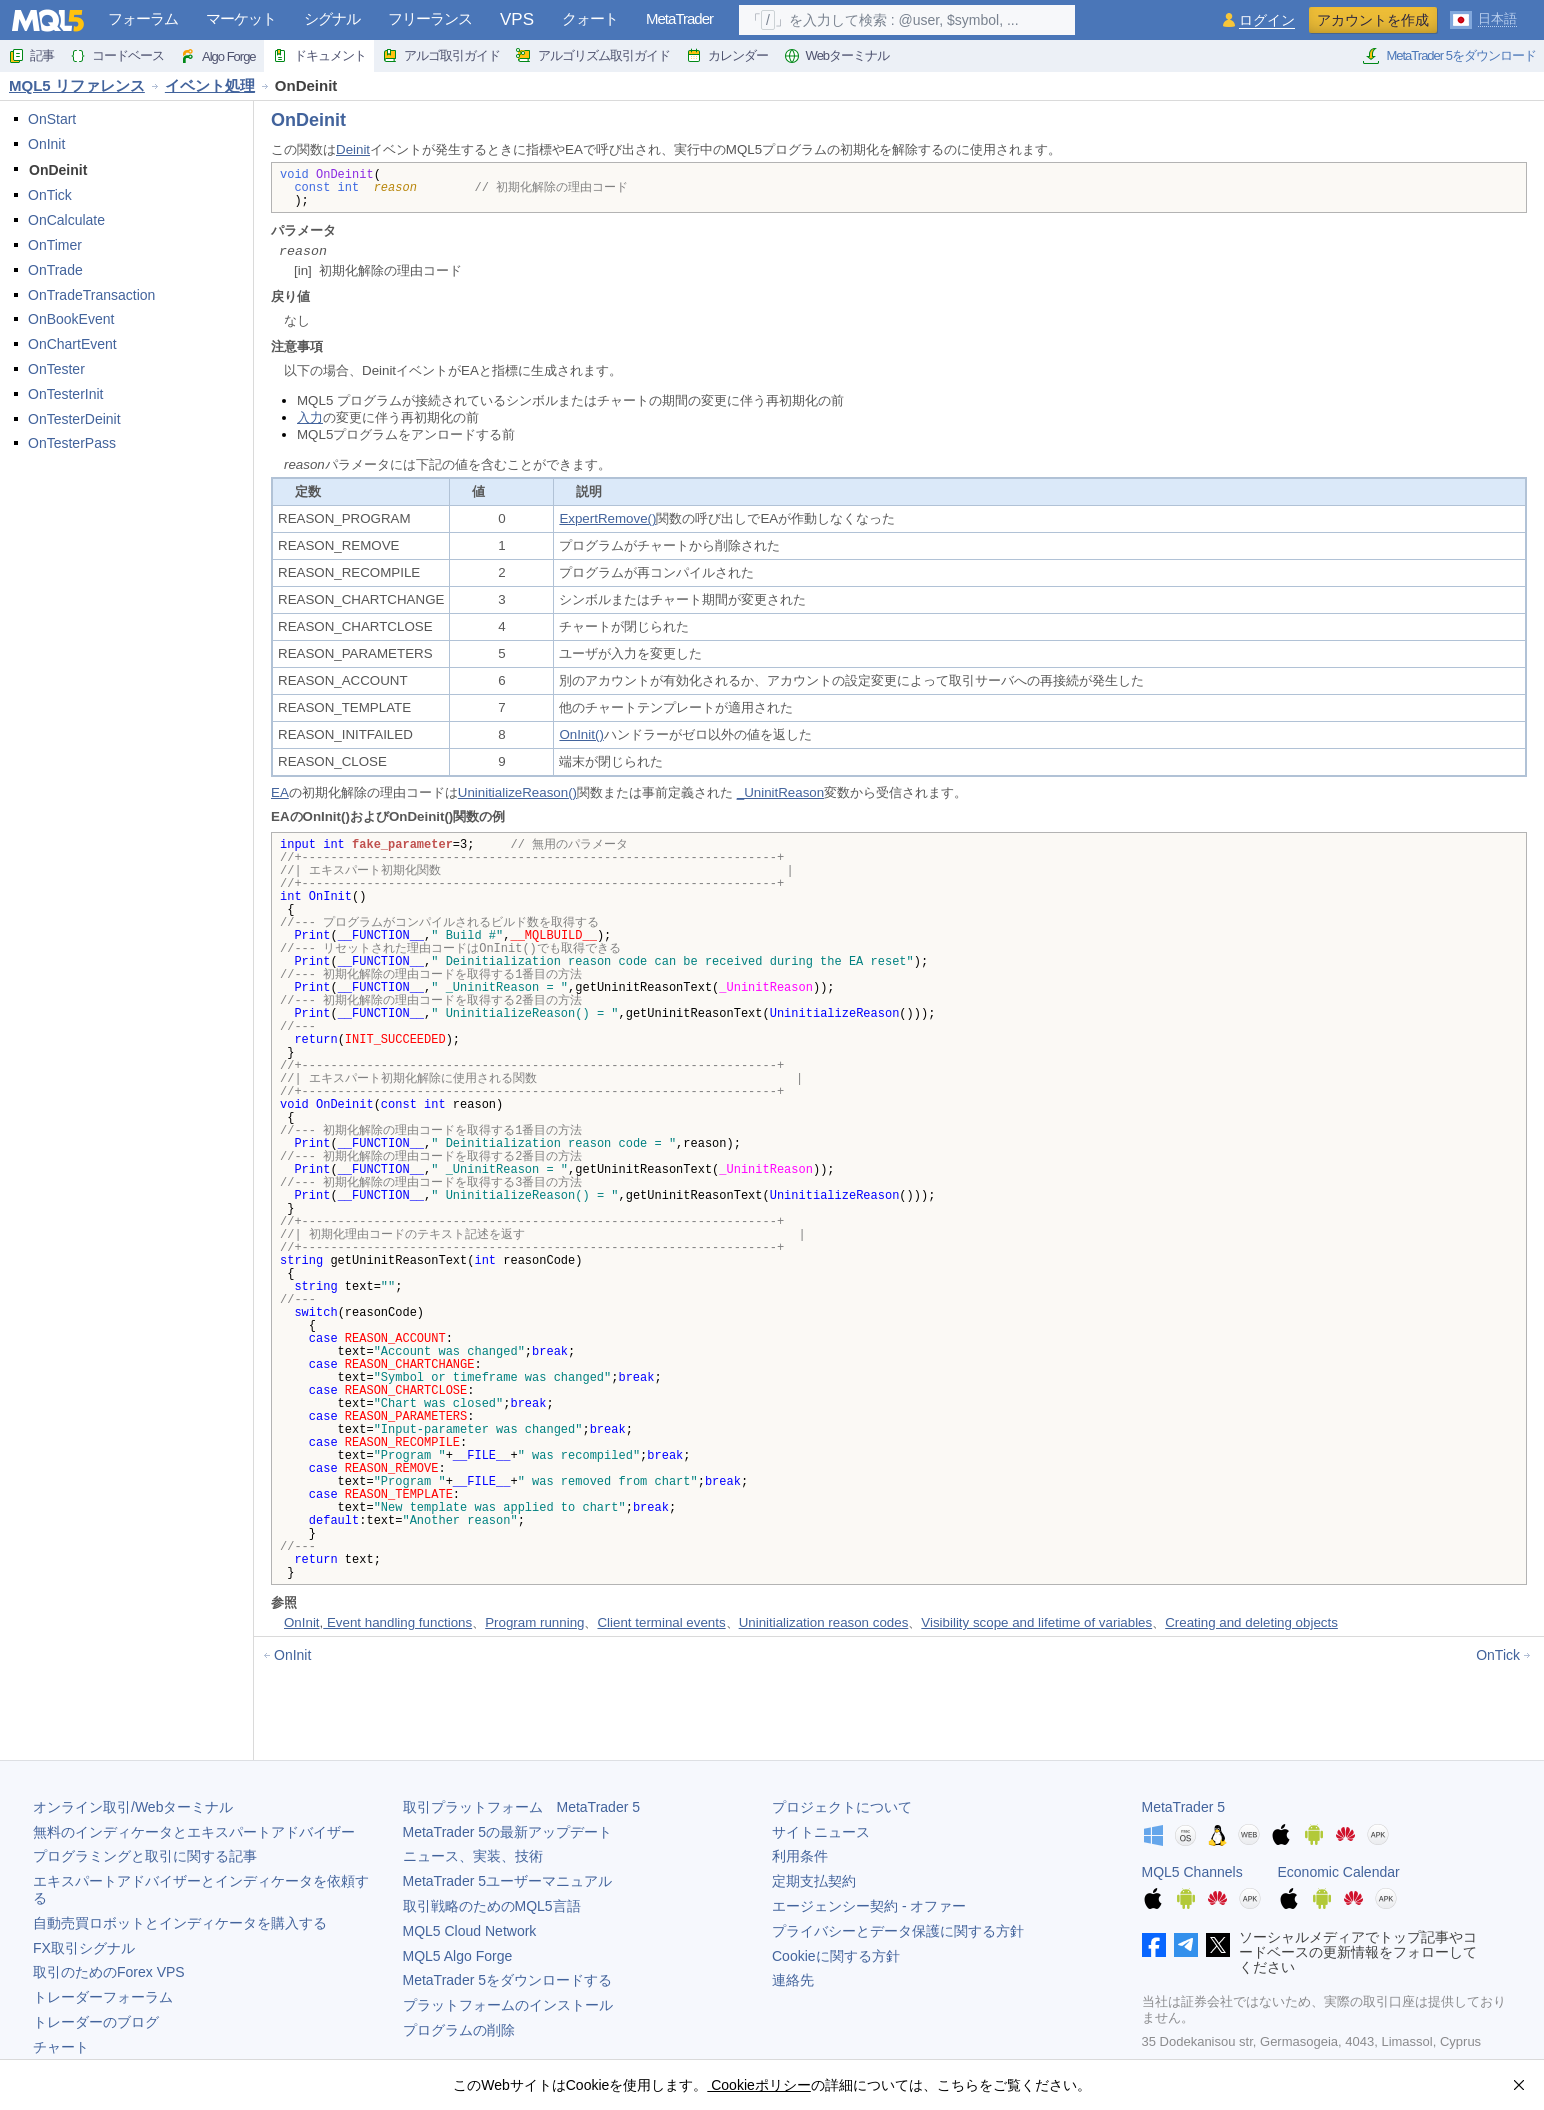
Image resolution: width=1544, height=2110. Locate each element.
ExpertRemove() (607, 518)
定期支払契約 (814, 1881)
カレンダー (727, 56)
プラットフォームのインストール (508, 2005)
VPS (517, 19)
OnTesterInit (65, 394)
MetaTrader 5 (1184, 1807)
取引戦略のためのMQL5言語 (492, 1906)
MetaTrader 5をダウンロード (1449, 56)
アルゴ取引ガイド (441, 56)
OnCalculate (66, 220)
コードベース (117, 56)
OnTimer (55, 245)
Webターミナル (837, 56)
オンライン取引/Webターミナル (133, 1807)
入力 (310, 417)
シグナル (332, 18)
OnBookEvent (71, 319)
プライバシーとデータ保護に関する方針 (898, 1931)
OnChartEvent (72, 344)
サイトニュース (821, 1832)
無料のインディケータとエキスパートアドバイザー (194, 1832)
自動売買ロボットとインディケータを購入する (180, 1923)
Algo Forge (218, 56)
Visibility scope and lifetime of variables (1036, 1622)
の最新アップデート (508, 1832)
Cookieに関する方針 (836, 1956)
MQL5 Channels (1192, 1872)
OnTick (50, 195)
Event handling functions (397, 1622)
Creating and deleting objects (1251, 1622)
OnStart (52, 119)
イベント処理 (210, 85)
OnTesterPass (72, 443)
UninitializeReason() (517, 792)
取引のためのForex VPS (109, 1972)
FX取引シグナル (84, 1948)
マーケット (241, 18)
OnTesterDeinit (74, 419)
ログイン (1267, 20)
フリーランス (430, 18)
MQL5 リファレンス (77, 85)
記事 (31, 56)
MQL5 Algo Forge (458, 1956)
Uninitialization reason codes (824, 1622)
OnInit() (581, 734)
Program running (534, 1622)
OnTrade (55, 270)
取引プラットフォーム (522, 1807)
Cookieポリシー (758, 2085)
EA (280, 792)
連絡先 (793, 1980)
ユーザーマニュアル (508, 1881)
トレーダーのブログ (96, 2022)
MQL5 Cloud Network (470, 1931)
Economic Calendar (1339, 1872)
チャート (61, 2047)
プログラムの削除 (459, 2030)
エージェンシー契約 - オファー (869, 1906)
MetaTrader (679, 18)
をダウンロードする (508, 1980)
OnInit (46, 144)
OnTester (56, 369)
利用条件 (800, 1856)
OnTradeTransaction (91, 295)
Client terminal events (661, 1622)
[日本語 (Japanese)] (1483, 18)
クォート (590, 18)
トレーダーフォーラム (103, 1997)
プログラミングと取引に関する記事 (145, 1856)
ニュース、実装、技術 (473, 1856)
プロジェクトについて (842, 1807)
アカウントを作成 (1373, 20)
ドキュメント (319, 56)
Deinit (353, 149)
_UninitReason (780, 792)
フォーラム (143, 18)
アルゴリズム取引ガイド (593, 56)
